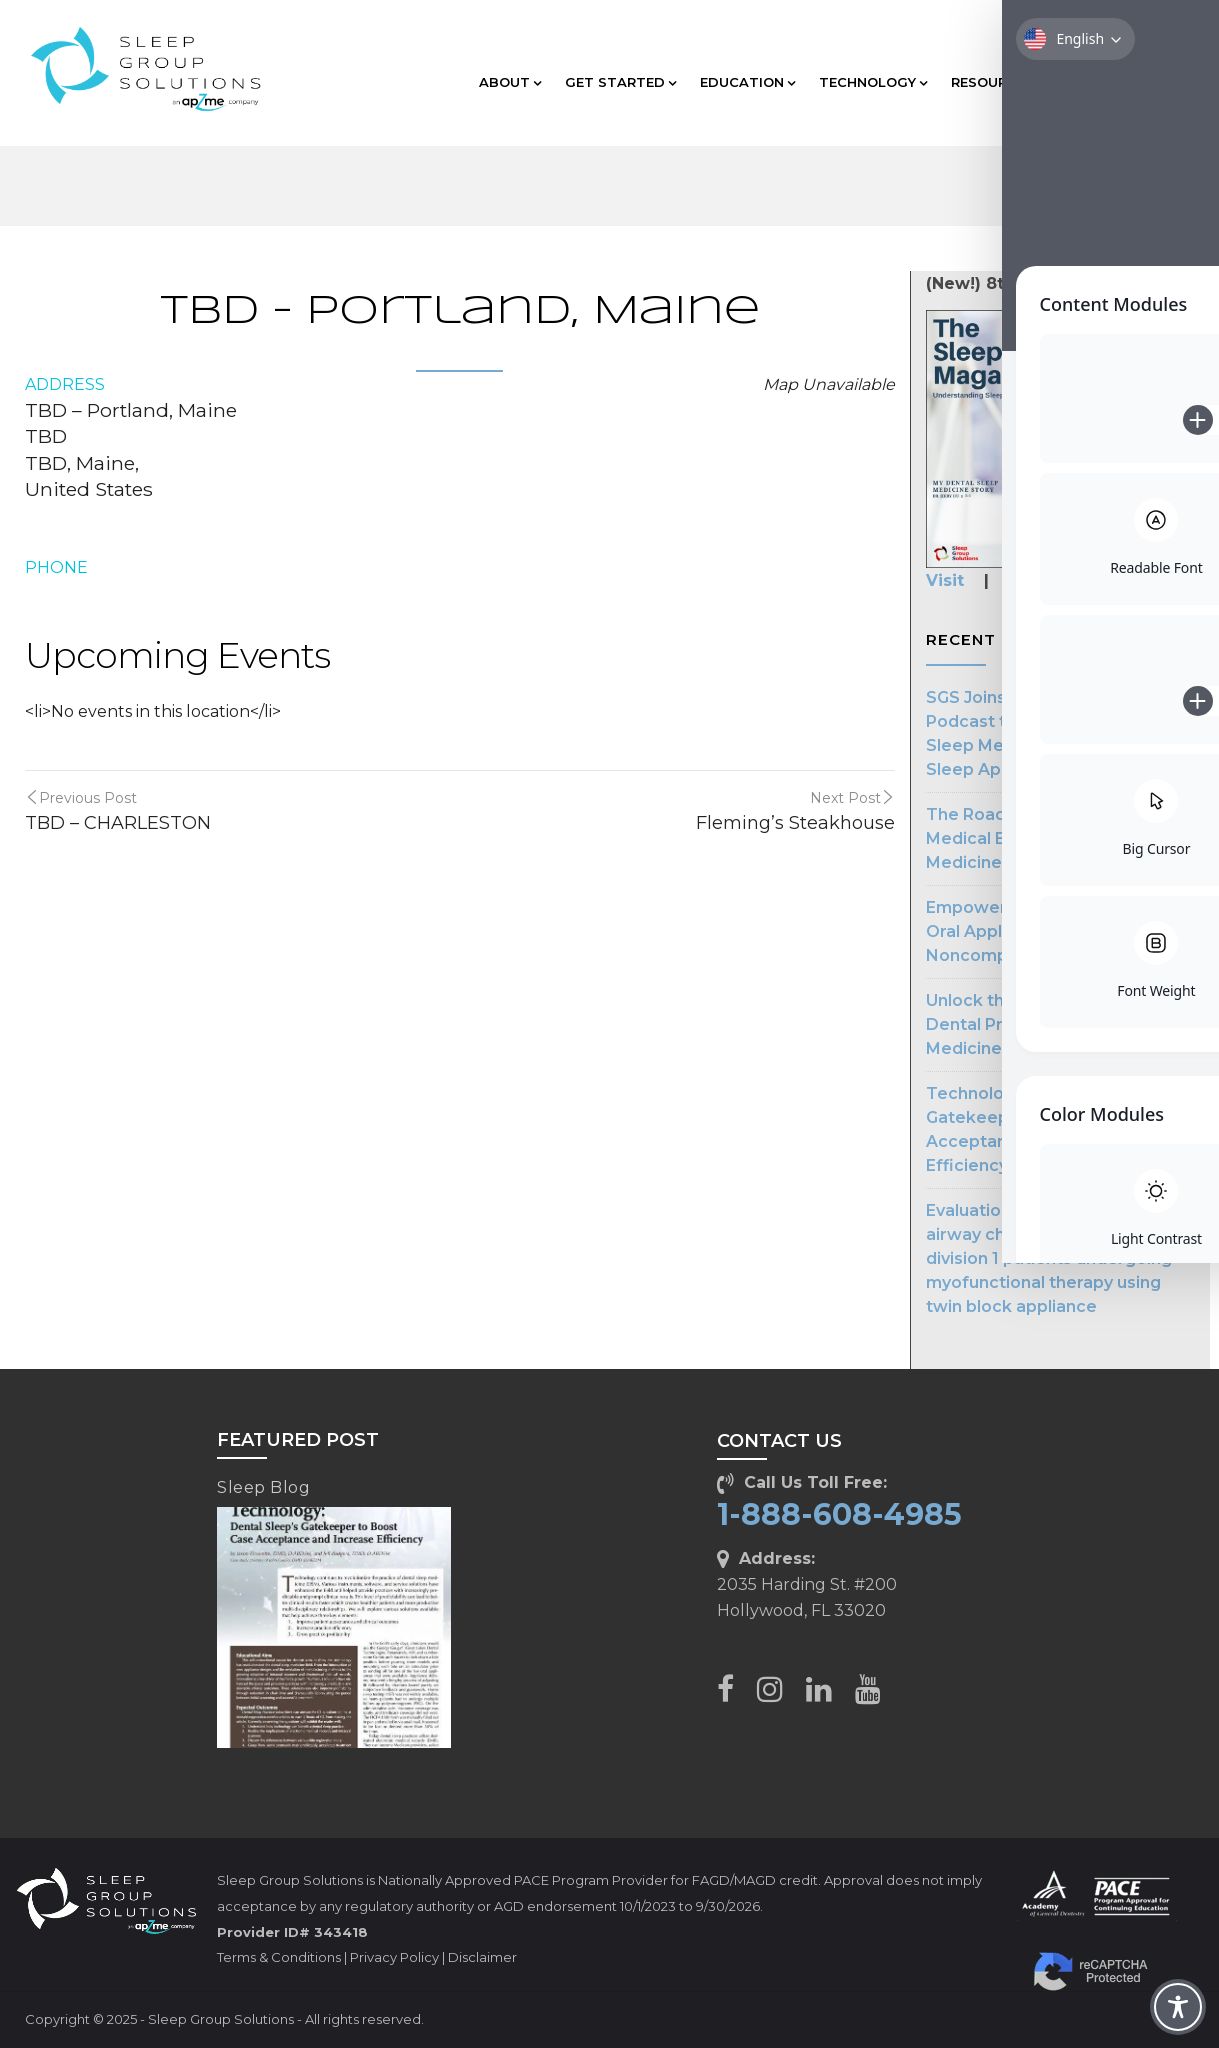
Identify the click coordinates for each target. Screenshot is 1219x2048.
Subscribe (1047, 580)
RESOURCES (998, 82)
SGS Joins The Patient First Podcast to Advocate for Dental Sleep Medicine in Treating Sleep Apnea (1058, 733)
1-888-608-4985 (839, 1514)
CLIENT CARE (1120, 82)
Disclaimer (482, 1957)
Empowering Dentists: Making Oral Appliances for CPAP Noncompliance (1050, 931)
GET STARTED (620, 82)
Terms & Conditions (279, 1957)
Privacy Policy (394, 1957)
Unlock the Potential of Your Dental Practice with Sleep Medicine (1041, 1024)
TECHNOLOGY (873, 82)
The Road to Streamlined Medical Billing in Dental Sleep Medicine (1049, 838)
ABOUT (510, 82)
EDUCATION (747, 82)
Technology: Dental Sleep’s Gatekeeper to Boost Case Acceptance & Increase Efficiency (1039, 1129)
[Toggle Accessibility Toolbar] (1178, 2007)
